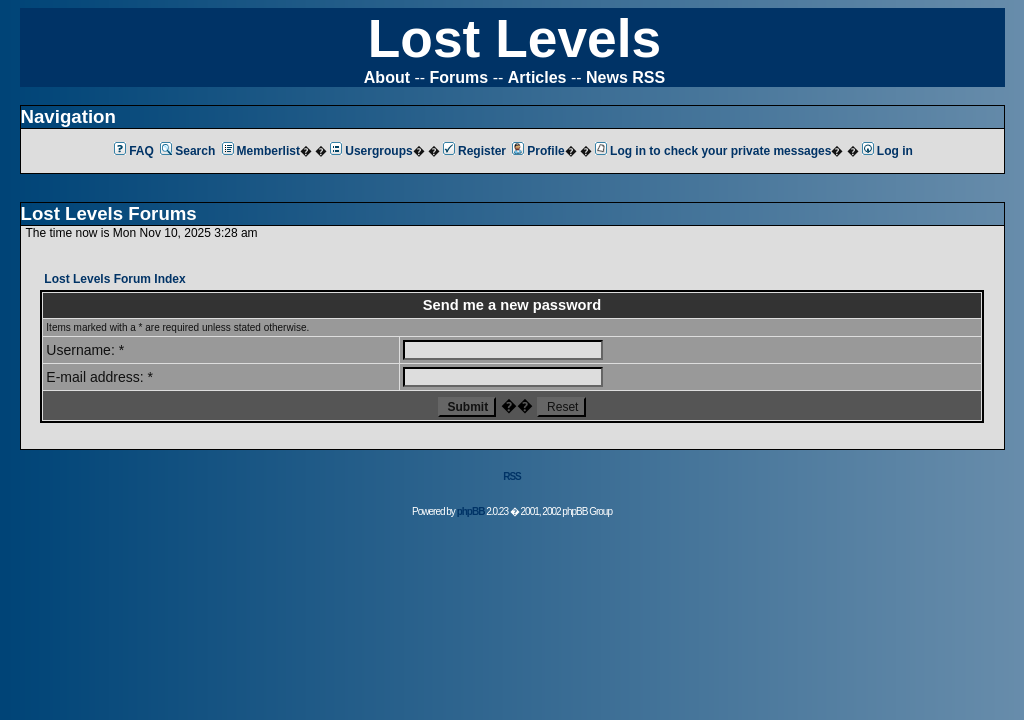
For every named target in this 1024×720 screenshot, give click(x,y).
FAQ (134, 151)
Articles (537, 77)
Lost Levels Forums (109, 213)
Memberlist (261, 151)
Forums (459, 77)
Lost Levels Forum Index (114, 279)
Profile (538, 151)
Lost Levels (514, 38)
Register (474, 151)
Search (187, 151)
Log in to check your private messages (713, 151)
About (387, 77)
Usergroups (371, 151)
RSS (512, 476)
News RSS (625, 77)
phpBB (471, 511)
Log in (887, 151)
